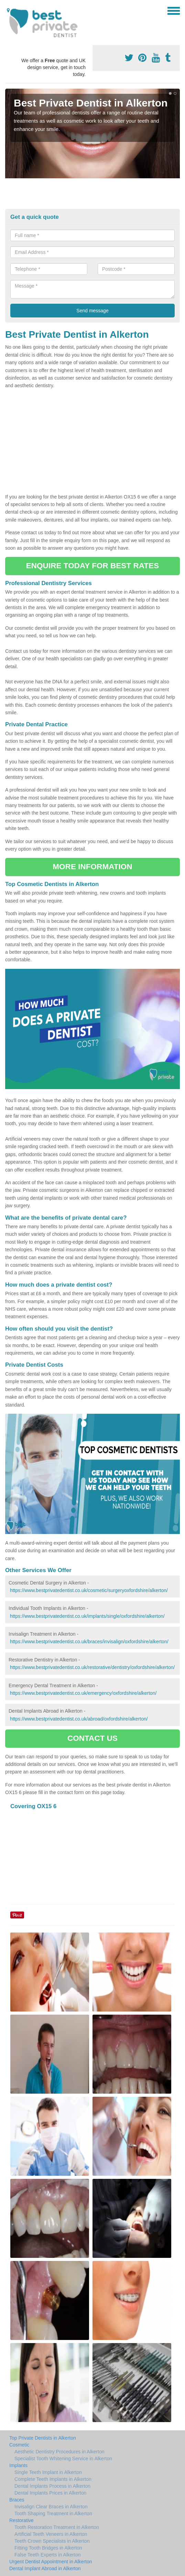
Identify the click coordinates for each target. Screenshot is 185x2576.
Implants (18, 2465)
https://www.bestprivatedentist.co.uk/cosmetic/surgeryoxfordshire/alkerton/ (89, 1590)
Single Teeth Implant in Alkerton (48, 2472)
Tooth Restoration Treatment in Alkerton (56, 2527)
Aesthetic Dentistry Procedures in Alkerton (59, 2451)
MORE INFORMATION (92, 866)
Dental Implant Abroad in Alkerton (45, 2568)
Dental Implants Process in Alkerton (52, 2486)
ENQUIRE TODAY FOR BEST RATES (92, 565)
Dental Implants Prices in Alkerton (50, 2493)
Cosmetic (19, 2445)
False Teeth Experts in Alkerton (47, 2554)
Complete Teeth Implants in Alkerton (52, 2479)
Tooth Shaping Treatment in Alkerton (53, 2513)
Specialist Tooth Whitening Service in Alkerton (63, 2458)
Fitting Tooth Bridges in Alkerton (48, 2548)
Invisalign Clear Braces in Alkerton (50, 2506)
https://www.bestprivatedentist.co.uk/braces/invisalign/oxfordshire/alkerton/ (89, 1641)
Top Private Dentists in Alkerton (42, 2438)
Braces (16, 2499)
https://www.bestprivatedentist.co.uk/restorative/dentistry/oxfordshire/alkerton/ (92, 1667)
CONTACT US (92, 1738)
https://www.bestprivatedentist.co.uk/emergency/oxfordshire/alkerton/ (83, 1693)
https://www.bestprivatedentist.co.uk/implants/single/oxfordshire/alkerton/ (87, 1616)
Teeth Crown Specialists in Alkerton (52, 2541)
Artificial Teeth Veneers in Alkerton (50, 2534)
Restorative (21, 2520)
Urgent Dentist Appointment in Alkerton (50, 2561)
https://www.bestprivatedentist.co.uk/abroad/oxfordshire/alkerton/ (79, 1719)
